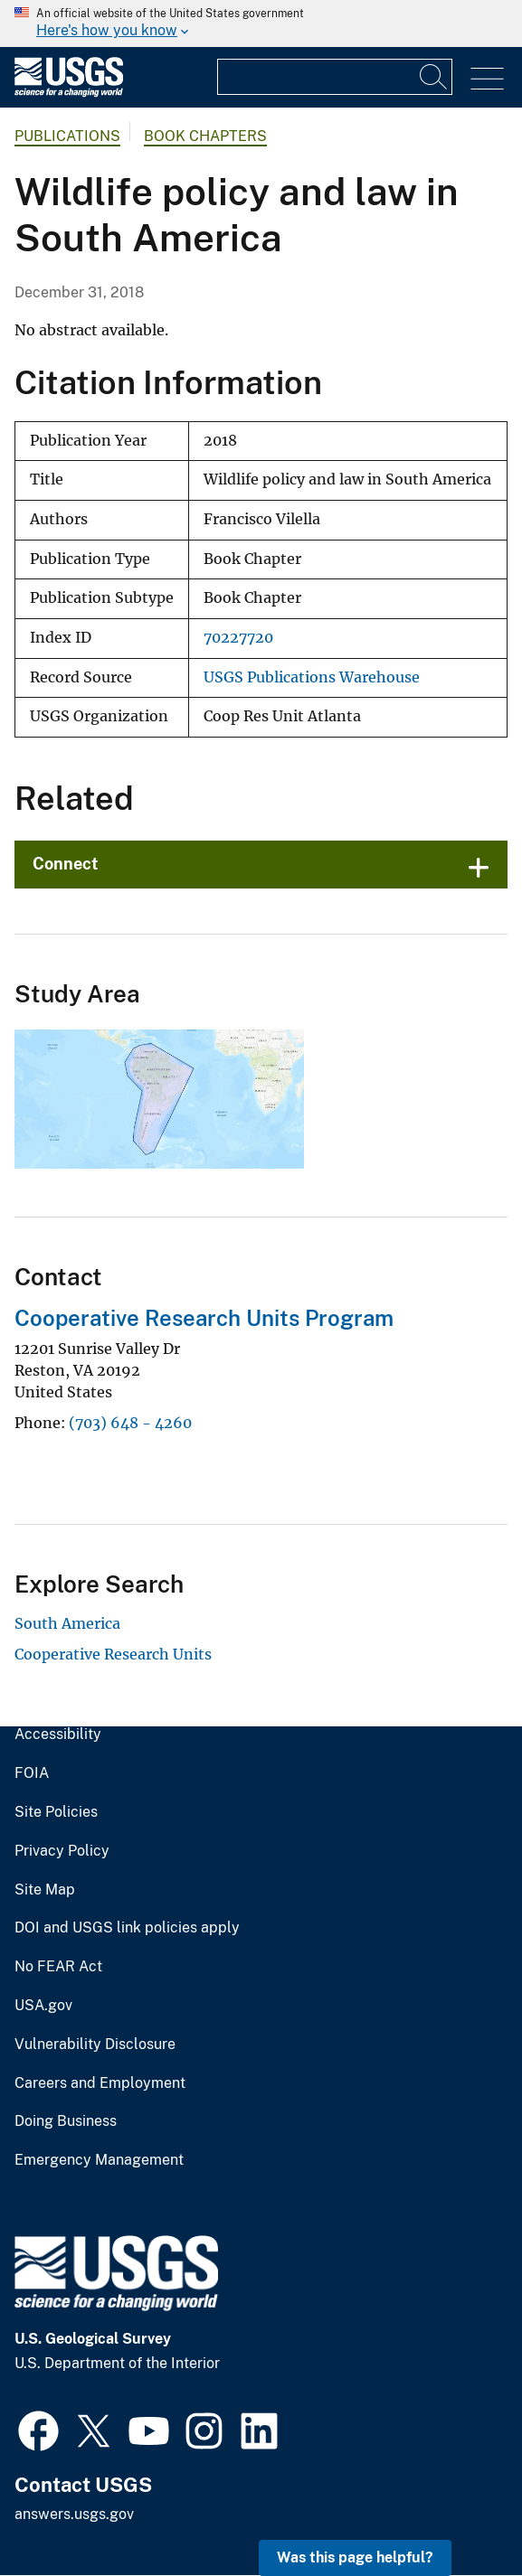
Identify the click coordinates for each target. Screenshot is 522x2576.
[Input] (334, 77)
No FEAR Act (58, 1967)
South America (67, 1623)
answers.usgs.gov (74, 2514)
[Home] (68, 92)
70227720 (238, 637)
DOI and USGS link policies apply (127, 1928)
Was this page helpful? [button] (355, 2557)
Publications (67, 136)
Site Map (44, 1890)
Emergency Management (99, 2160)
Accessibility (57, 1734)
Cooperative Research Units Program (204, 1317)
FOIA (31, 1773)
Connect (66, 863)
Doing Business (65, 2121)
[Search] (434, 77)
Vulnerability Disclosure (95, 2044)
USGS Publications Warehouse (312, 677)
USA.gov (43, 2006)
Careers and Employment (99, 2083)
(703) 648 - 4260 (130, 1423)
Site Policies (56, 1812)
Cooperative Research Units (113, 1654)
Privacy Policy (61, 1851)
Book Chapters (205, 136)
